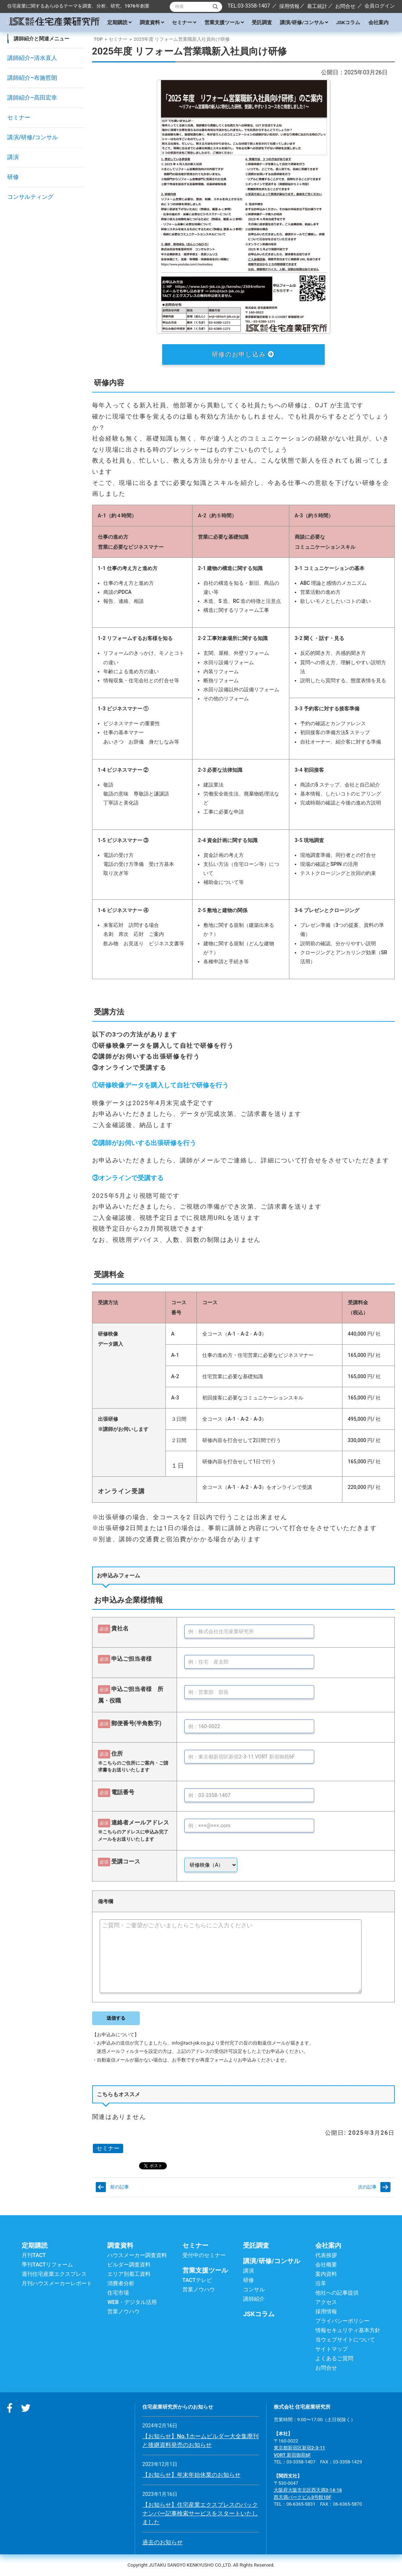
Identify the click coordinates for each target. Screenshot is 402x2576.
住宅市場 (118, 2293)
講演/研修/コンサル (304, 22)
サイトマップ (331, 2349)
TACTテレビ (197, 2280)
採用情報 (289, 6)
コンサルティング (30, 196)
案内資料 (326, 2274)
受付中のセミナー (204, 2255)
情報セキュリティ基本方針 (347, 2330)
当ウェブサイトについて (345, 2339)
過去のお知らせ (162, 2542)
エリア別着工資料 (129, 2274)
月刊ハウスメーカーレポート (57, 2283)
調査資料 (152, 22)
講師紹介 (254, 2299)
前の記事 (119, 2187)
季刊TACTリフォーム (47, 2264)
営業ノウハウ (123, 2311)
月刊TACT (34, 2255)
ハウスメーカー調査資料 (137, 2255)
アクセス (326, 2302)
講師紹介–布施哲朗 (32, 77)
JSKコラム (348, 22)
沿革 (320, 2283)
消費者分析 (120, 2283)
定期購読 (119, 22)
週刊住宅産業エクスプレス (54, 2274)
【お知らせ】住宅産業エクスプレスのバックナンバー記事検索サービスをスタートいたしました (200, 2513)
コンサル (254, 2289)
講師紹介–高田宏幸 (32, 97)
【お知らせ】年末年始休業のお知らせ (191, 2474)
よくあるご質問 (334, 2358)
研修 (13, 177)
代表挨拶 (326, 2255)
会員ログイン (379, 6)
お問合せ (345, 6)
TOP (98, 39)
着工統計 (317, 6)
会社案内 (378, 22)
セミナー (184, 22)
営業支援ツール (224, 22)
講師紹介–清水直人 (32, 57)
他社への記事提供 (337, 2293)
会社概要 (326, 2264)
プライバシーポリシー (342, 2321)
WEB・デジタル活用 (131, 2302)
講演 (13, 157)
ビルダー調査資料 (129, 2264)
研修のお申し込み (243, 354)
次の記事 (367, 2187)
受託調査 (262, 22)
